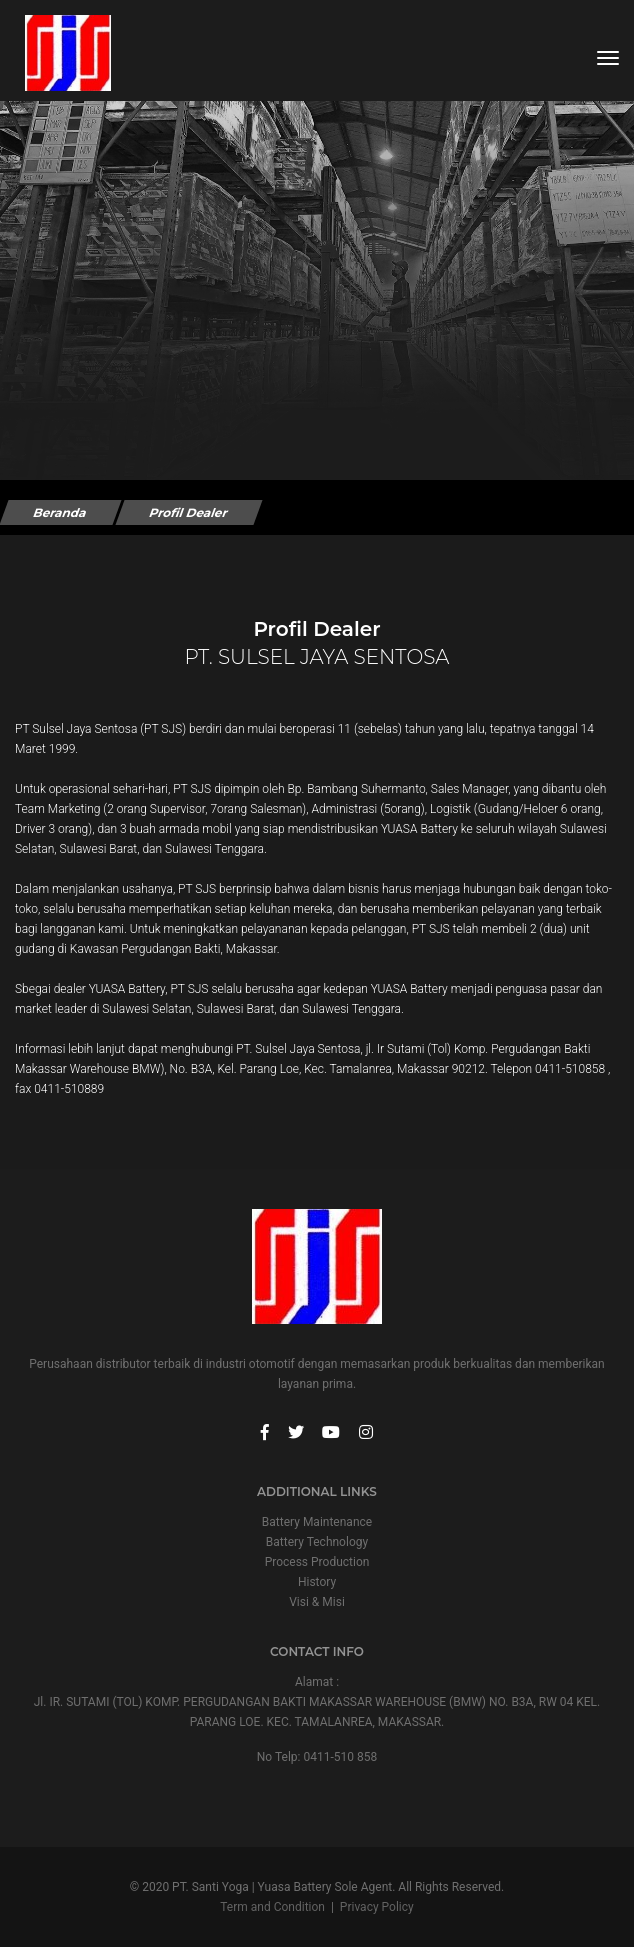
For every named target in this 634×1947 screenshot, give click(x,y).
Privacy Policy (377, 1907)
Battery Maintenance (317, 1522)
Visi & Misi (317, 1602)
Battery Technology (317, 1542)
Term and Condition (272, 1907)
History (317, 1582)
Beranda (60, 512)
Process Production (317, 1562)
